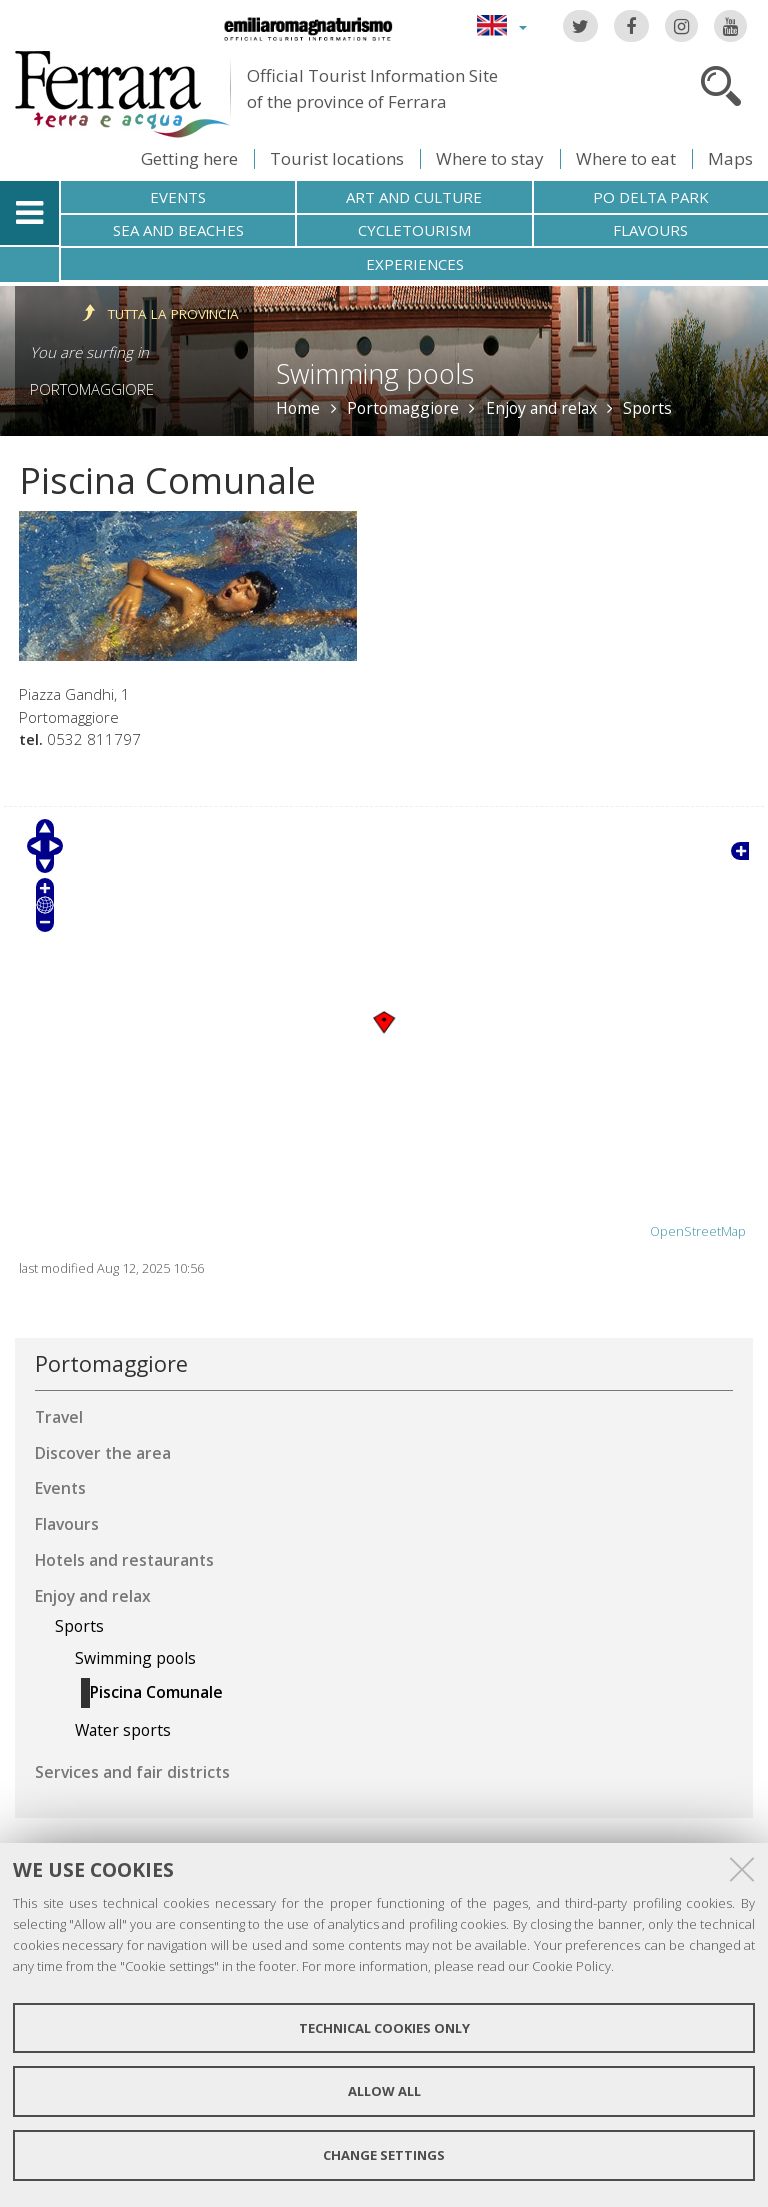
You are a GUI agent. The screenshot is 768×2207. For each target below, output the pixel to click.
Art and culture (414, 197)
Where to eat (626, 158)
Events (178, 197)
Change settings (384, 2155)
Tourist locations (337, 158)
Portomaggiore (92, 389)
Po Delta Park (651, 197)
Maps (730, 158)
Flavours (650, 230)
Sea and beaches (178, 230)
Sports (647, 408)
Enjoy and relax (541, 408)
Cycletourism (414, 230)
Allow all (384, 2091)
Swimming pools (375, 373)
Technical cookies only (384, 2028)
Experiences (415, 264)
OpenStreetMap (698, 1231)
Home (298, 408)
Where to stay (490, 158)
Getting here (189, 158)
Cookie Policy (571, 1966)
